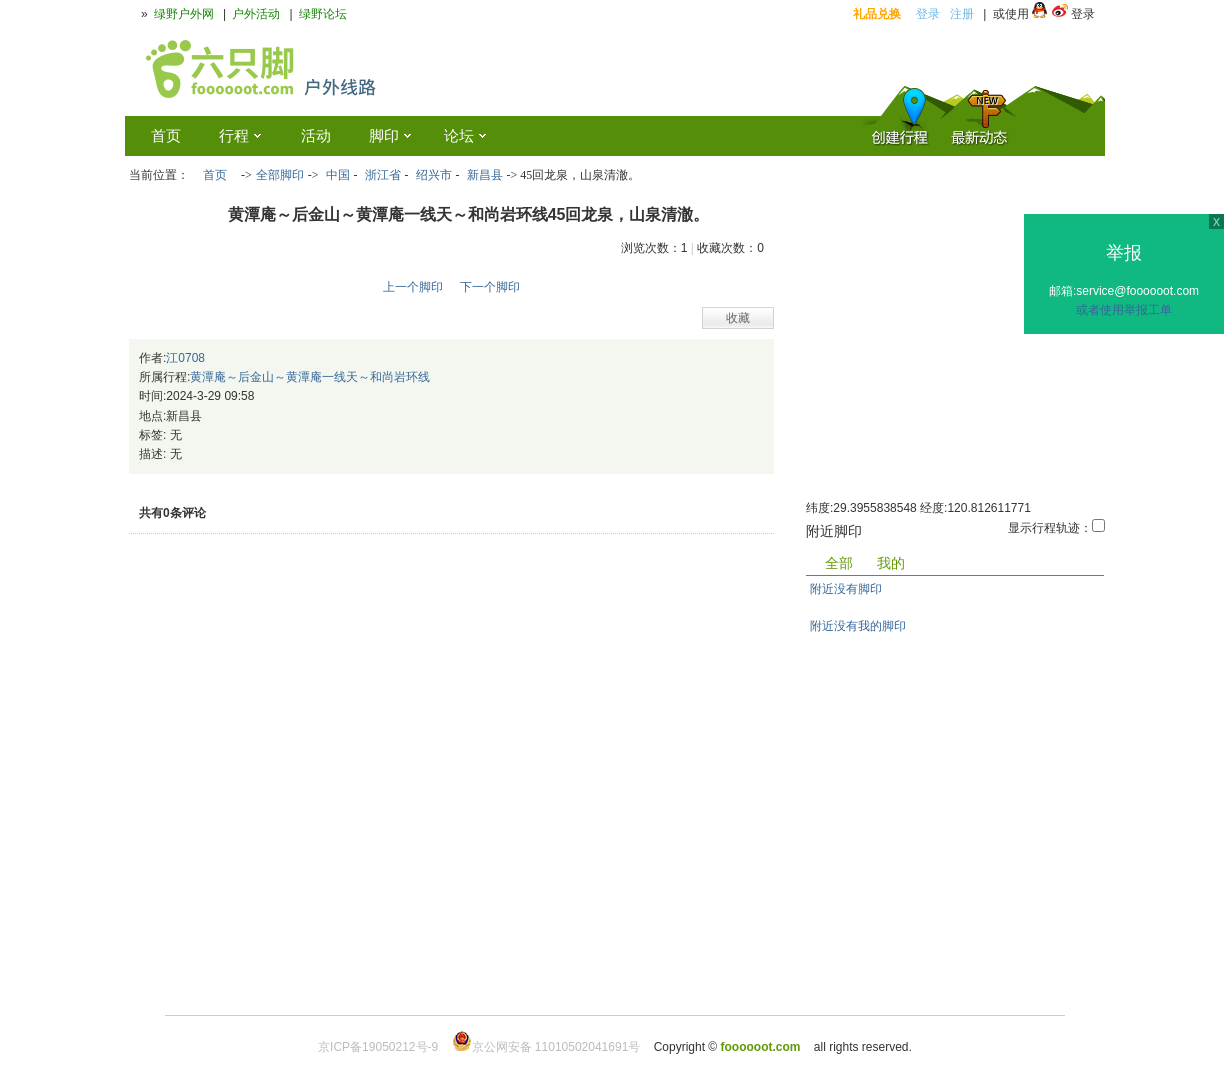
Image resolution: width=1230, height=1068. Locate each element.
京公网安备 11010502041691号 (546, 1047)
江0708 (185, 358)
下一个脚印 (490, 287)
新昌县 (485, 175)
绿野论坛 (323, 14)
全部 (839, 563)
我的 (891, 563)
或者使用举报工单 (1124, 310)
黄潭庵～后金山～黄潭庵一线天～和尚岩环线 (310, 377)
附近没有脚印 (846, 589)
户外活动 (256, 14)
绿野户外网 (184, 14)
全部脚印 (280, 175)
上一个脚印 (413, 287)
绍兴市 (434, 175)
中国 (338, 175)
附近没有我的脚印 (858, 626)
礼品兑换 (877, 14)
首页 (215, 175)
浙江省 (383, 175)
